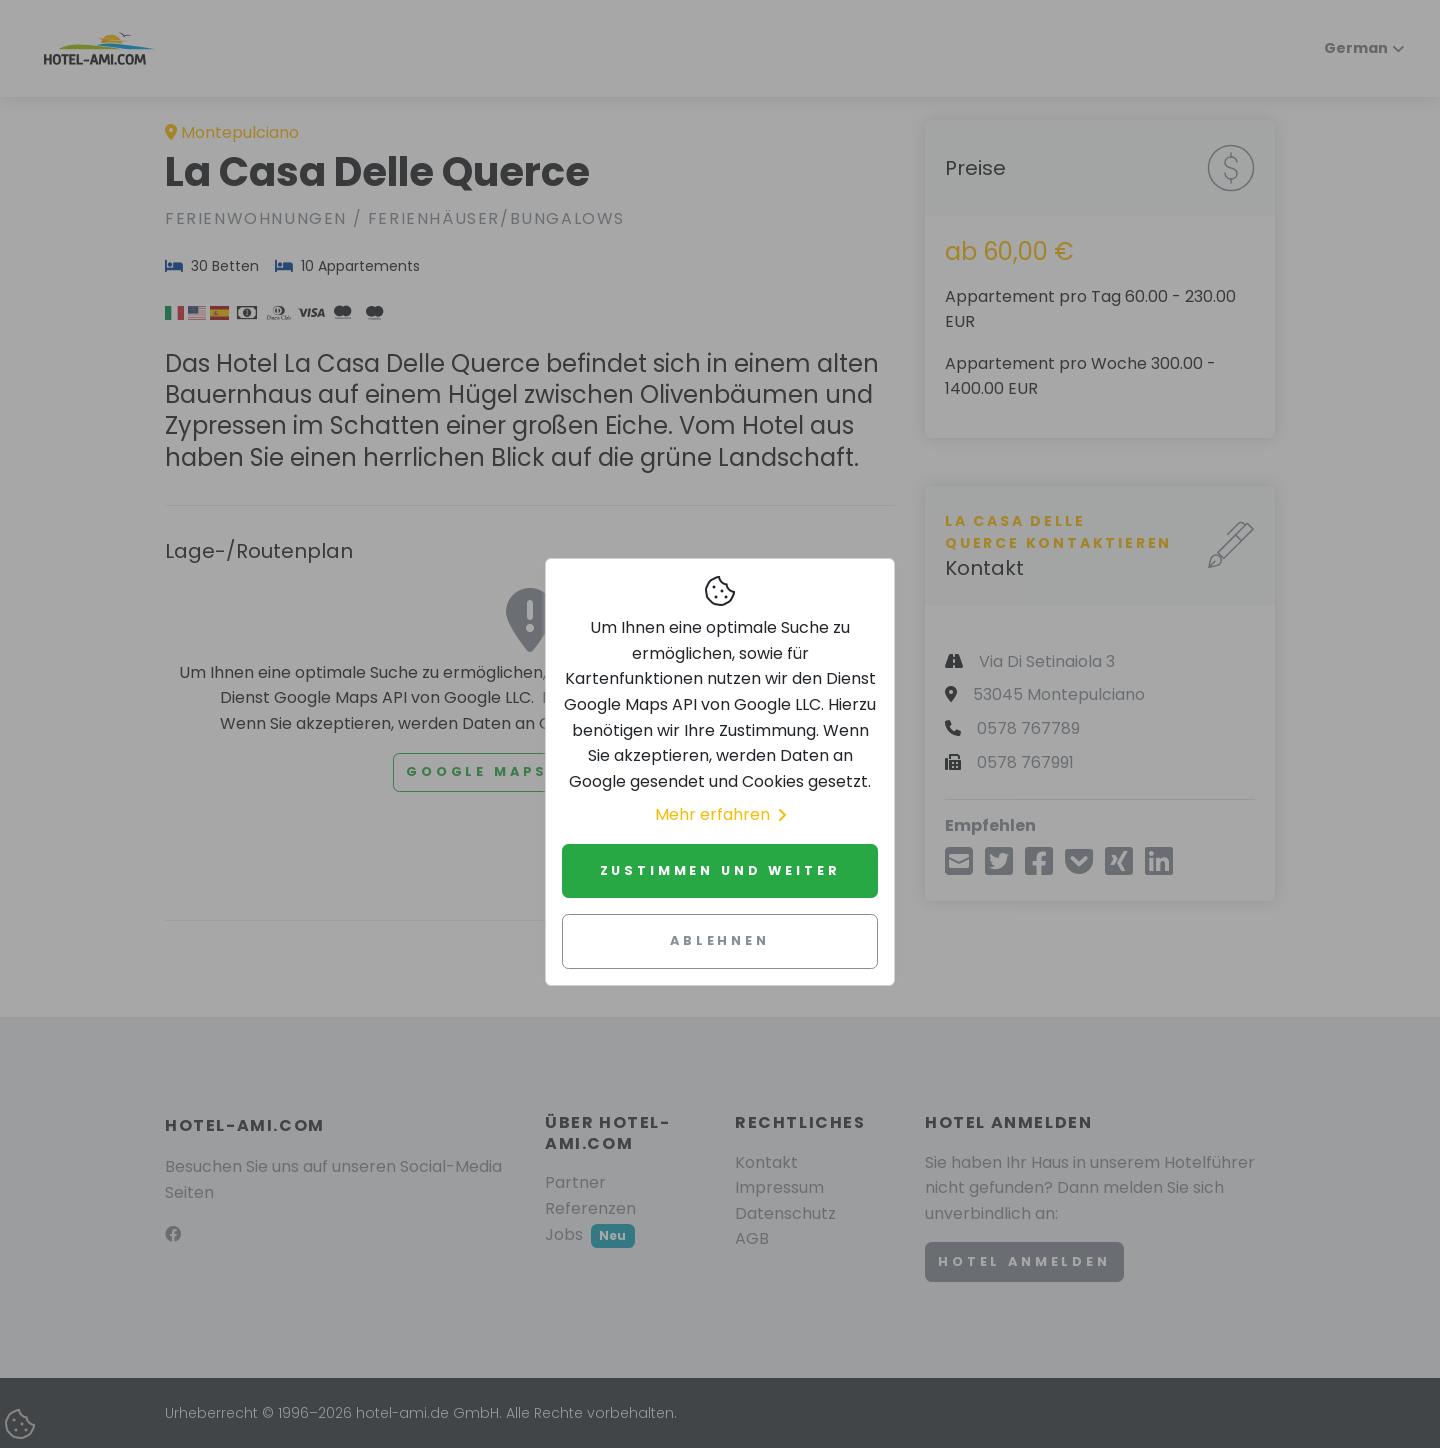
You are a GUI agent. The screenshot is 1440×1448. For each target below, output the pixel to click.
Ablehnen (720, 940)
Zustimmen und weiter (720, 870)
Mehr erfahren (720, 814)
